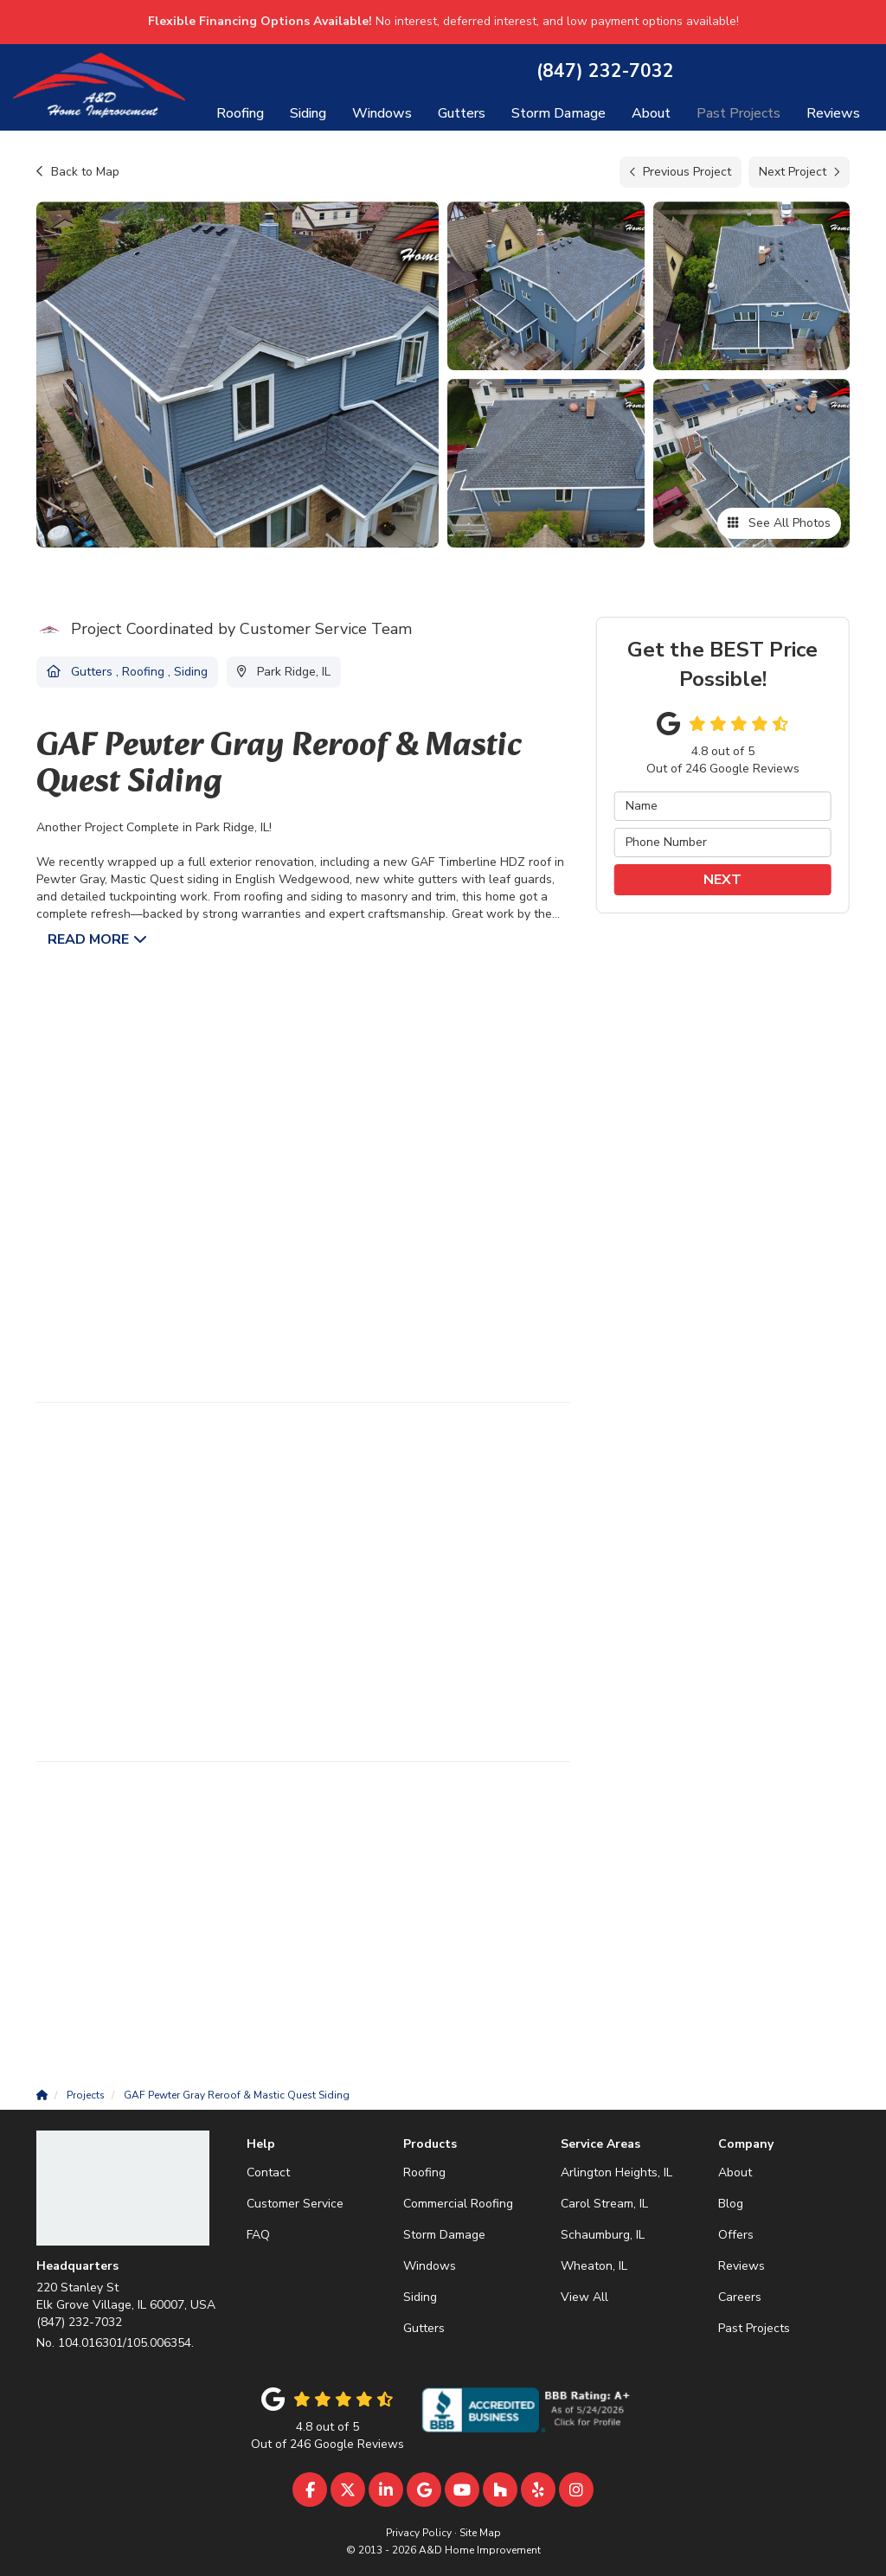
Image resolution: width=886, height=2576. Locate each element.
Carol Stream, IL (604, 2203)
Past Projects (754, 2328)
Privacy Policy (419, 2533)
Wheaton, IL (594, 2266)
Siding (420, 2297)
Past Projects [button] (738, 113)
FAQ (258, 2235)
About (735, 2172)
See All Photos (779, 523)
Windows (429, 2266)
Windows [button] (382, 113)
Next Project (799, 171)
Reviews (741, 2266)
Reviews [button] (833, 113)
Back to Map (77, 171)
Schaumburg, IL (603, 2235)
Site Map (480, 2533)
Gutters (424, 2328)
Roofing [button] (240, 113)
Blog (730, 2203)
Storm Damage (444, 2235)
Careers (739, 2297)
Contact (268, 2172)
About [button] (651, 113)
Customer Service (295, 2203)
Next (722, 879)
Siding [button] (308, 113)
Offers (736, 2235)
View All (584, 2297)
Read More (88, 939)
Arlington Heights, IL (616, 2172)
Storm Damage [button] (558, 113)
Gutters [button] (461, 113)
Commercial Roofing (458, 2203)
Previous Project (680, 171)
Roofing (424, 2172)
